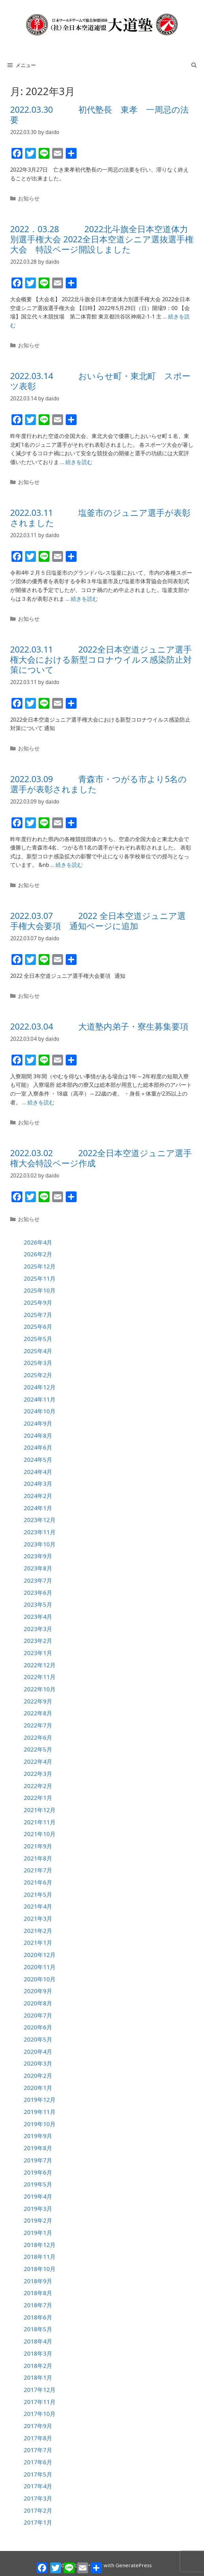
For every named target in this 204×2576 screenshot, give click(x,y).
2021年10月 (40, 1834)
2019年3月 (38, 2208)
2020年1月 (38, 2088)
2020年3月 (38, 2063)
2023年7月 (38, 1580)
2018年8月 (38, 2293)
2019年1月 (38, 2233)
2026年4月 (38, 1242)
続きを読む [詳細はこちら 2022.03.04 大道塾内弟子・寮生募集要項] (41, 1102)
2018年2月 (38, 2366)
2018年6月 (38, 2317)
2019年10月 (40, 2124)
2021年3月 (38, 1918)
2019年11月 (40, 2112)
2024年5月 (38, 1459)
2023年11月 (40, 1532)
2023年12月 (40, 1520)
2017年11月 (40, 2402)
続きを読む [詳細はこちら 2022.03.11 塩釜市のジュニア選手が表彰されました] (84, 598)
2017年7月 (38, 2450)
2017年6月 (38, 2462)
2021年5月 (38, 1894)
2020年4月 (38, 2051)
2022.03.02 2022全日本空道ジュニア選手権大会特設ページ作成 (101, 1158)
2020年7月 (38, 2015)
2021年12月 (40, 1810)
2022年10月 (40, 1689)
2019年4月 (38, 2196)
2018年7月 (38, 2305)
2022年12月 (40, 1665)
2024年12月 (40, 1387)
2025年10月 (40, 1290)
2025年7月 (38, 1315)
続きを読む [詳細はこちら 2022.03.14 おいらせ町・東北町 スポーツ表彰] (79, 462)
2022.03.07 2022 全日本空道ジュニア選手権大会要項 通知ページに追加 (98, 920)
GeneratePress (134, 2565)
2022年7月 (38, 1725)
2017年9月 (38, 2426)
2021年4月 (38, 1906)
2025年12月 (40, 1266)
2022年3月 (38, 1774)
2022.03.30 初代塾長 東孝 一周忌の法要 (99, 114)
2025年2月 (38, 1375)
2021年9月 (38, 1846)
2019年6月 (38, 2172)
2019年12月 (40, 2100)
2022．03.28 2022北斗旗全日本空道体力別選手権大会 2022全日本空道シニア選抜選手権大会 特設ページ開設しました (101, 239)
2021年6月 (38, 1882)
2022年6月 (38, 1737)
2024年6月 (38, 1447)
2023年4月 (38, 1617)
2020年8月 (38, 2003)
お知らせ (29, 198)
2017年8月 (38, 2438)
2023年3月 (38, 1629)
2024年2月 (38, 1496)
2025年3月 (38, 1363)
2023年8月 (38, 1568)
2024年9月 (38, 1423)
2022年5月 (38, 1749)
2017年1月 (38, 2522)
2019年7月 (38, 2160)
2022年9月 (38, 1701)
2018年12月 (40, 2245)
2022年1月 (38, 1798)
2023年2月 (38, 1641)
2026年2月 (38, 1254)
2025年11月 (40, 1278)
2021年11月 (40, 1822)
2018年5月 (38, 2329)
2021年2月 (38, 1931)
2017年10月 (40, 2414)
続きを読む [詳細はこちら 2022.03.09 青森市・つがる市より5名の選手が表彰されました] (69, 864)
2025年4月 (38, 1351)
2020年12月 (40, 1955)
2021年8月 (38, 1858)
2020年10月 (40, 1979)
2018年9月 (38, 2281)
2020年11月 (40, 1967)
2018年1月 (38, 2377)
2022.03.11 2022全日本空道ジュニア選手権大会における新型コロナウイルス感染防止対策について (101, 659)
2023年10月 (40, 1544)
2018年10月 (40, 2269)
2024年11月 (40, 1399)
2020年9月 (38, 1991)
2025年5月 (38, 1339)
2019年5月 (38, 2184)
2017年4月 (38, 2486)
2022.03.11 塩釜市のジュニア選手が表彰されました (100, 517)
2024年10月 (40, 1411)
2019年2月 (38, 2220)
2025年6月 (38, 1326)
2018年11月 (40, 2257)
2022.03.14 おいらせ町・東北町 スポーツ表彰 (100, 381)
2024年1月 (38, 1508)
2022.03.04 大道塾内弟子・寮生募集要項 (99, 1026)
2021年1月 (38, 1942)
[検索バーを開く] (194, 65)
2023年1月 (38, 1653)
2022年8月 (38, 1713)
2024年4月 (38, 1472)
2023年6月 (38, 1593)
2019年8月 (38, 2148)
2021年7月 (38, 1870)
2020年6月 (38, 2027)
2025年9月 (38, 1302)
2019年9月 (38, 2136)
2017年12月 (40, 2390)
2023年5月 (38, 1604)
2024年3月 (38, 1484)
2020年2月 (38, 2075)
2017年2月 (38, 2510)
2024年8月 (38, 1435)
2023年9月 (38, 1556)
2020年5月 (38, 2039)
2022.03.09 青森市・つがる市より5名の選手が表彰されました (98, 784)
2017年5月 (38, 2474)
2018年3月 (38, 2353)
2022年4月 (38, 1761)
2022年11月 (40, 1677)
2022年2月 (38, 1786)
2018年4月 (38, 2341)
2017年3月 (38, 2498)
